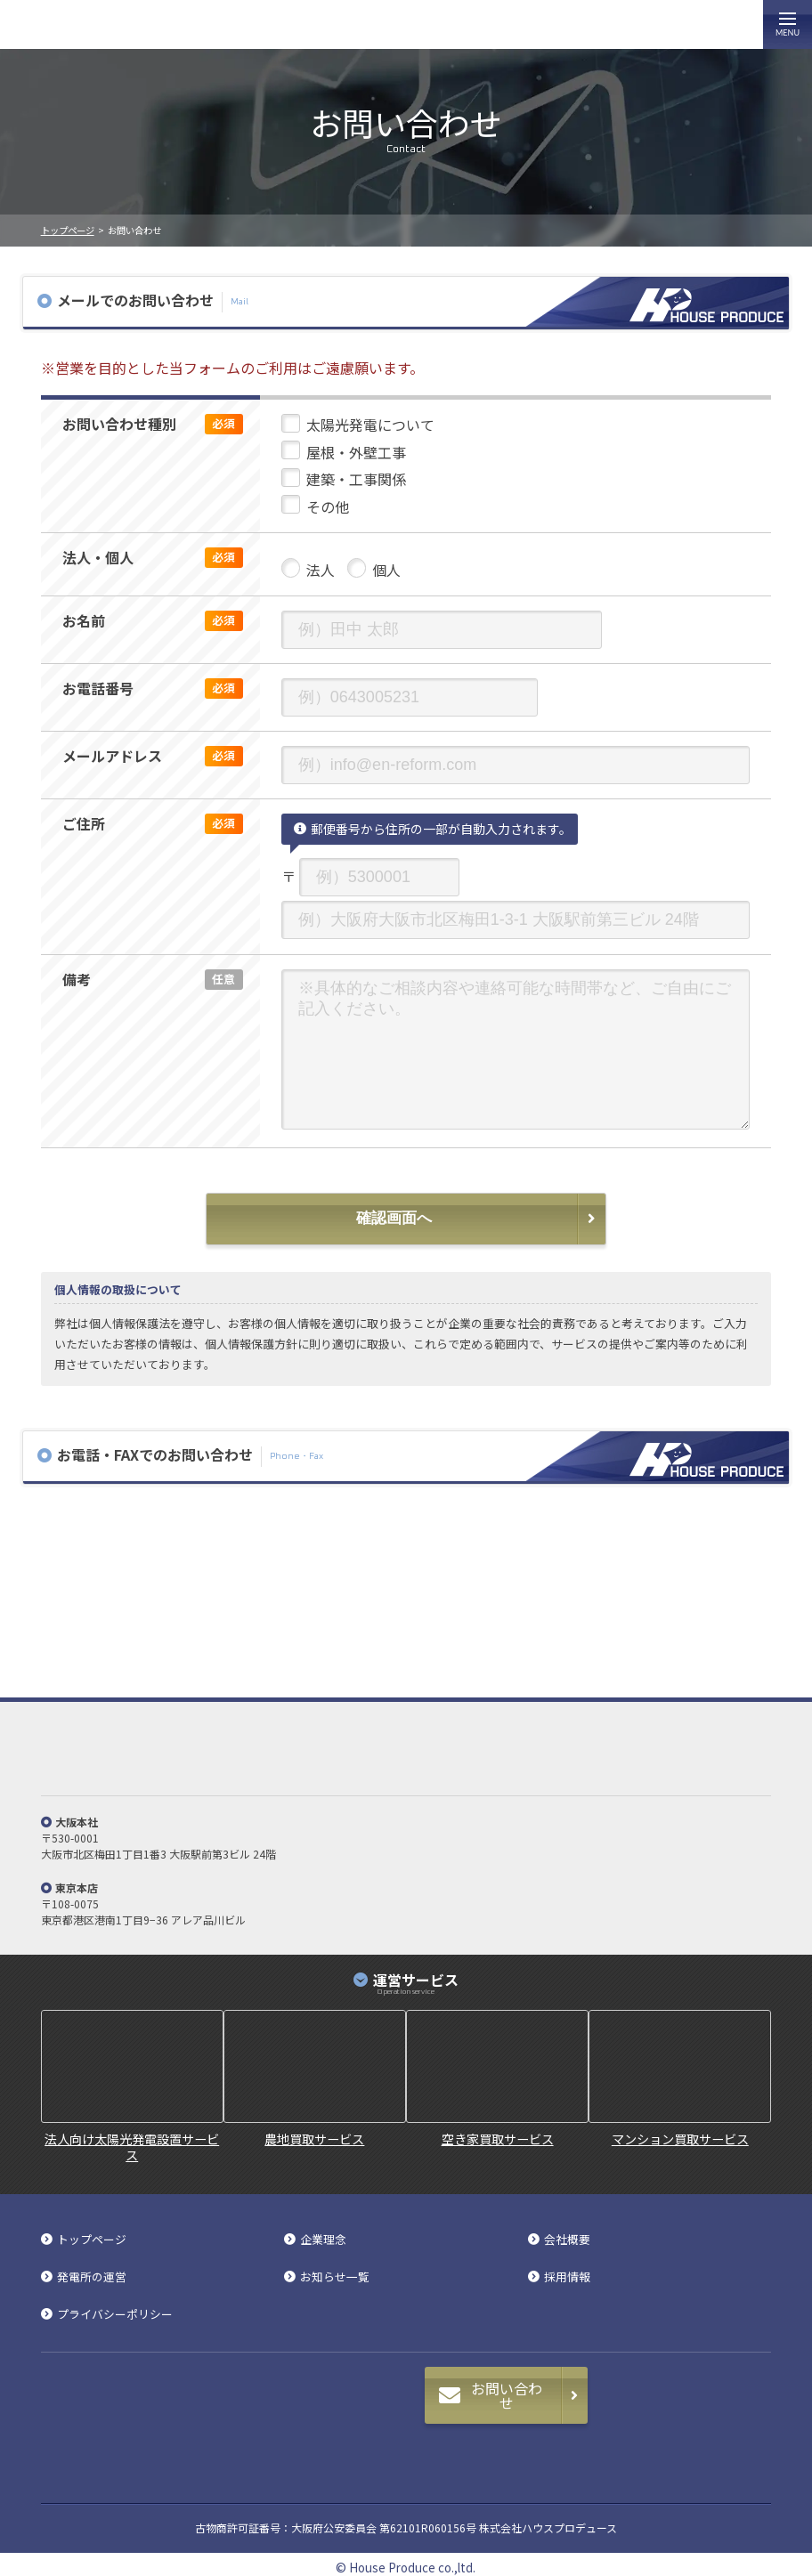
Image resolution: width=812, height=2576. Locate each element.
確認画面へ (394, 1218)
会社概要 (567, 2240)
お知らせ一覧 (334, 2277)
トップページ (67, 230)
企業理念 (323, 2240)
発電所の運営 (91, 2277)
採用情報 (567, 2277)
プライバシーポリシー (115, 2314)
